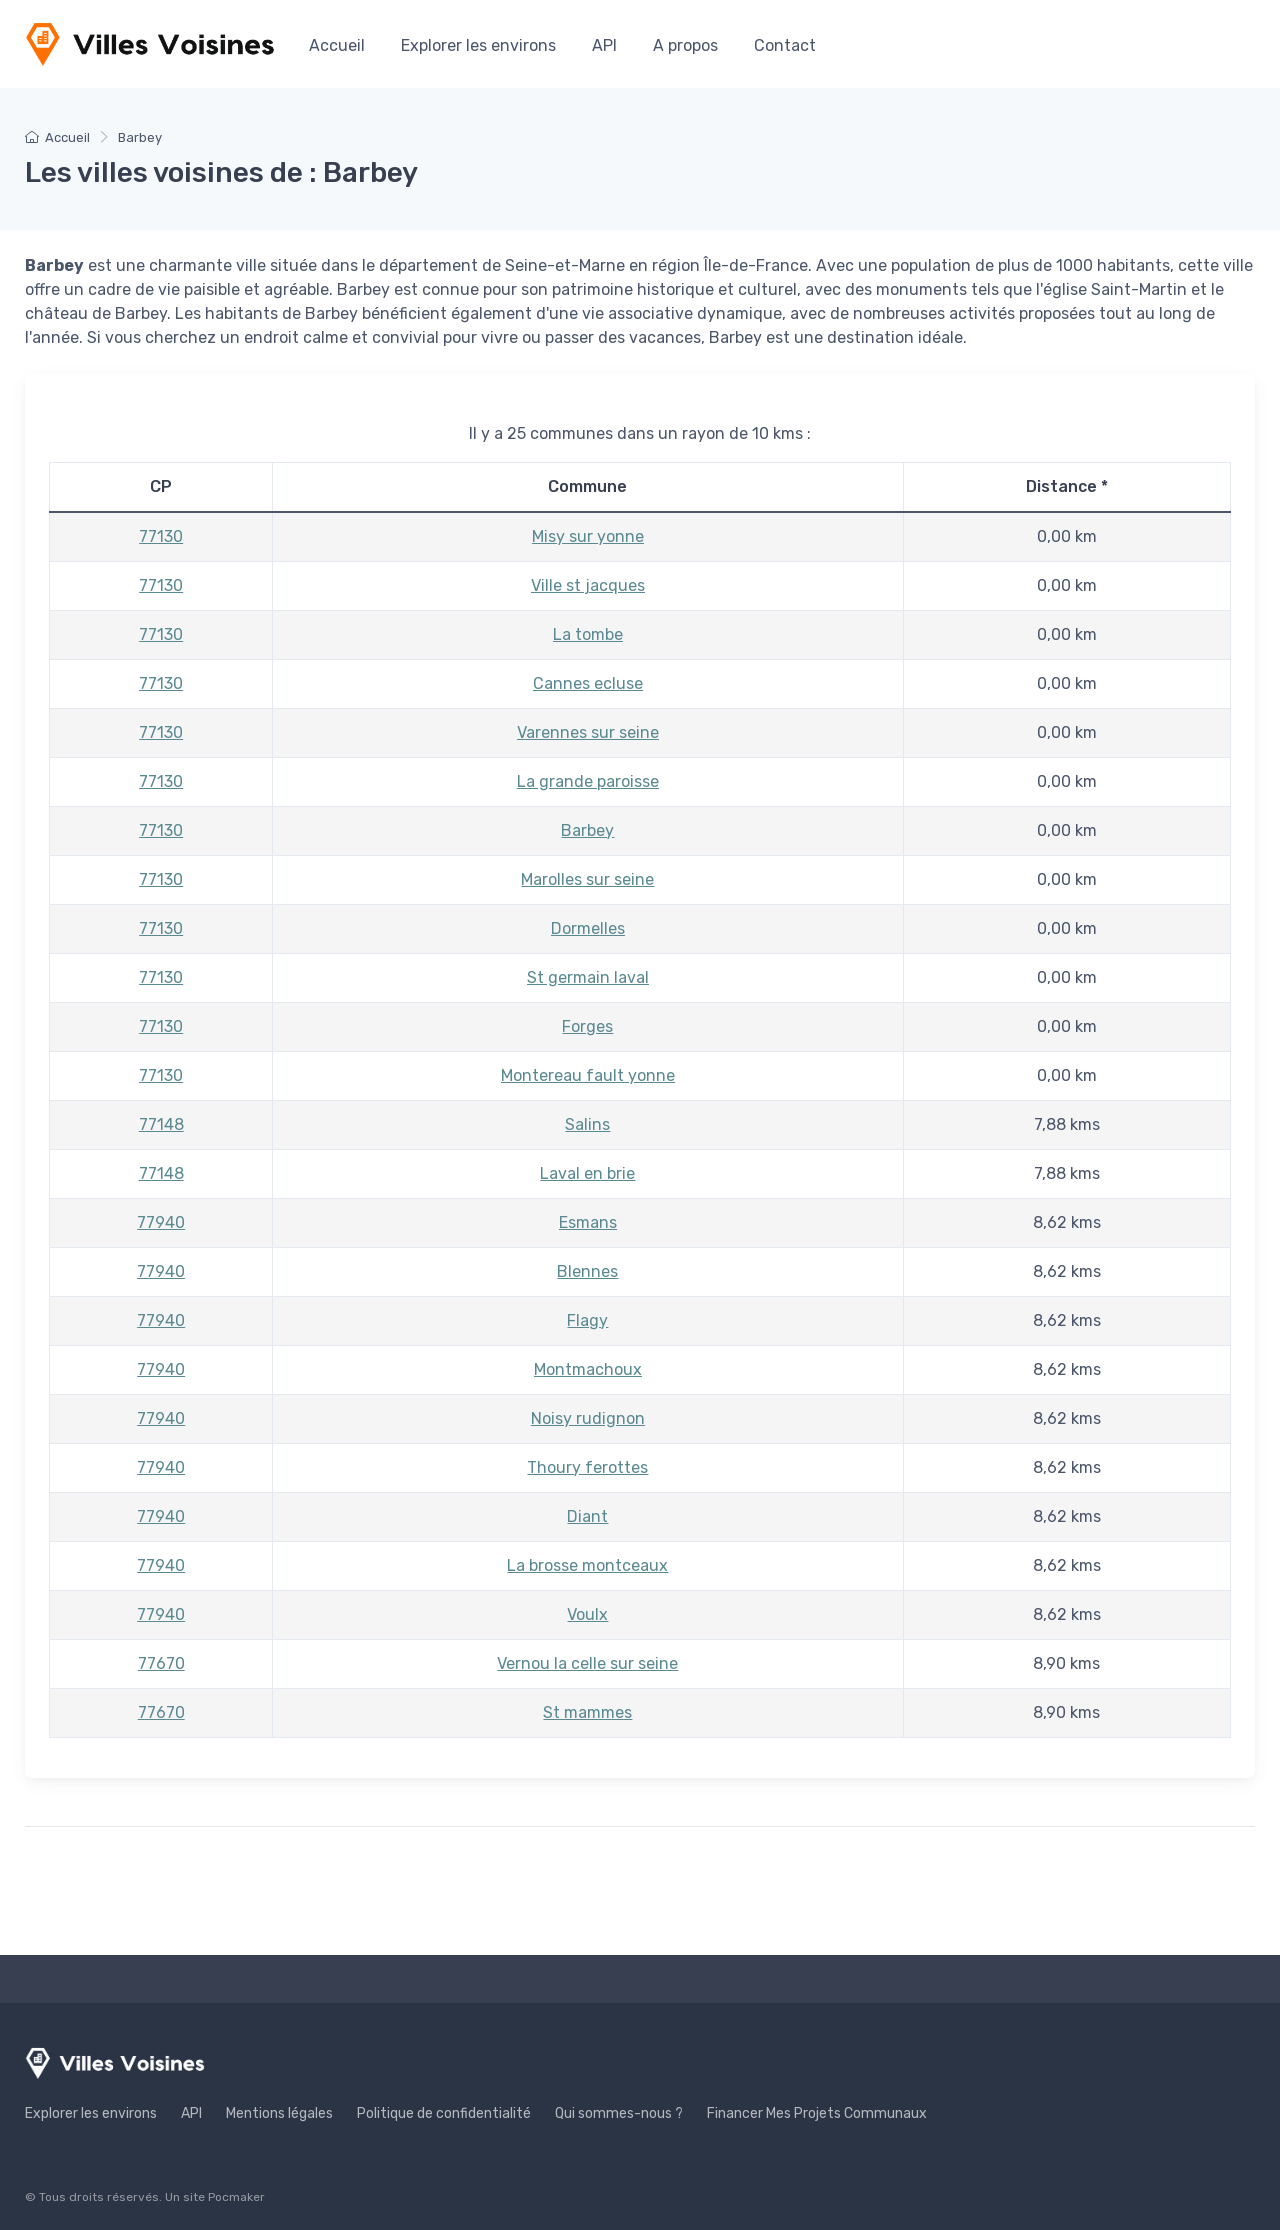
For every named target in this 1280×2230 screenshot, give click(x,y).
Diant (587, 1516)
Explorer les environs (478, 45)
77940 (161, 1222)
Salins (587, 1124)
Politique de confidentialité (444, 2113)
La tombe (588, 634)
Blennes (587, 1271)
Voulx (587, 1614)
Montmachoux (588, 1369)
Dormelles (588, 928)
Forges (587, 1026)
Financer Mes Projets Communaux (817, 2113)
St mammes (587, 1712)
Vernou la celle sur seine (587, 1663)
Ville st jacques (588, 585)
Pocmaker (236, 2197)
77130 (161, 536)
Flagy (587, 1320)
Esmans (588, 1222)
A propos (685, 45)
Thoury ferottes (587, 1467)
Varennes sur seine (588, 732)
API (604, 45)
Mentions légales (279, 2113)
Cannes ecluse (588, 683)
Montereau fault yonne (588, 1075)
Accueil (337, 45)
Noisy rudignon (588, 1418)
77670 (161, 1663)
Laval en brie (587, 1173)
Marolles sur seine (587, 879)
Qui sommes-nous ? (619, 2113)
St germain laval (588, 977)
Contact (785, 45)
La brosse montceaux (587, 1565)
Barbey (587, 830)
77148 (161, 1124)
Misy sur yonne (588, 536)
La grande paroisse (588, 781)
